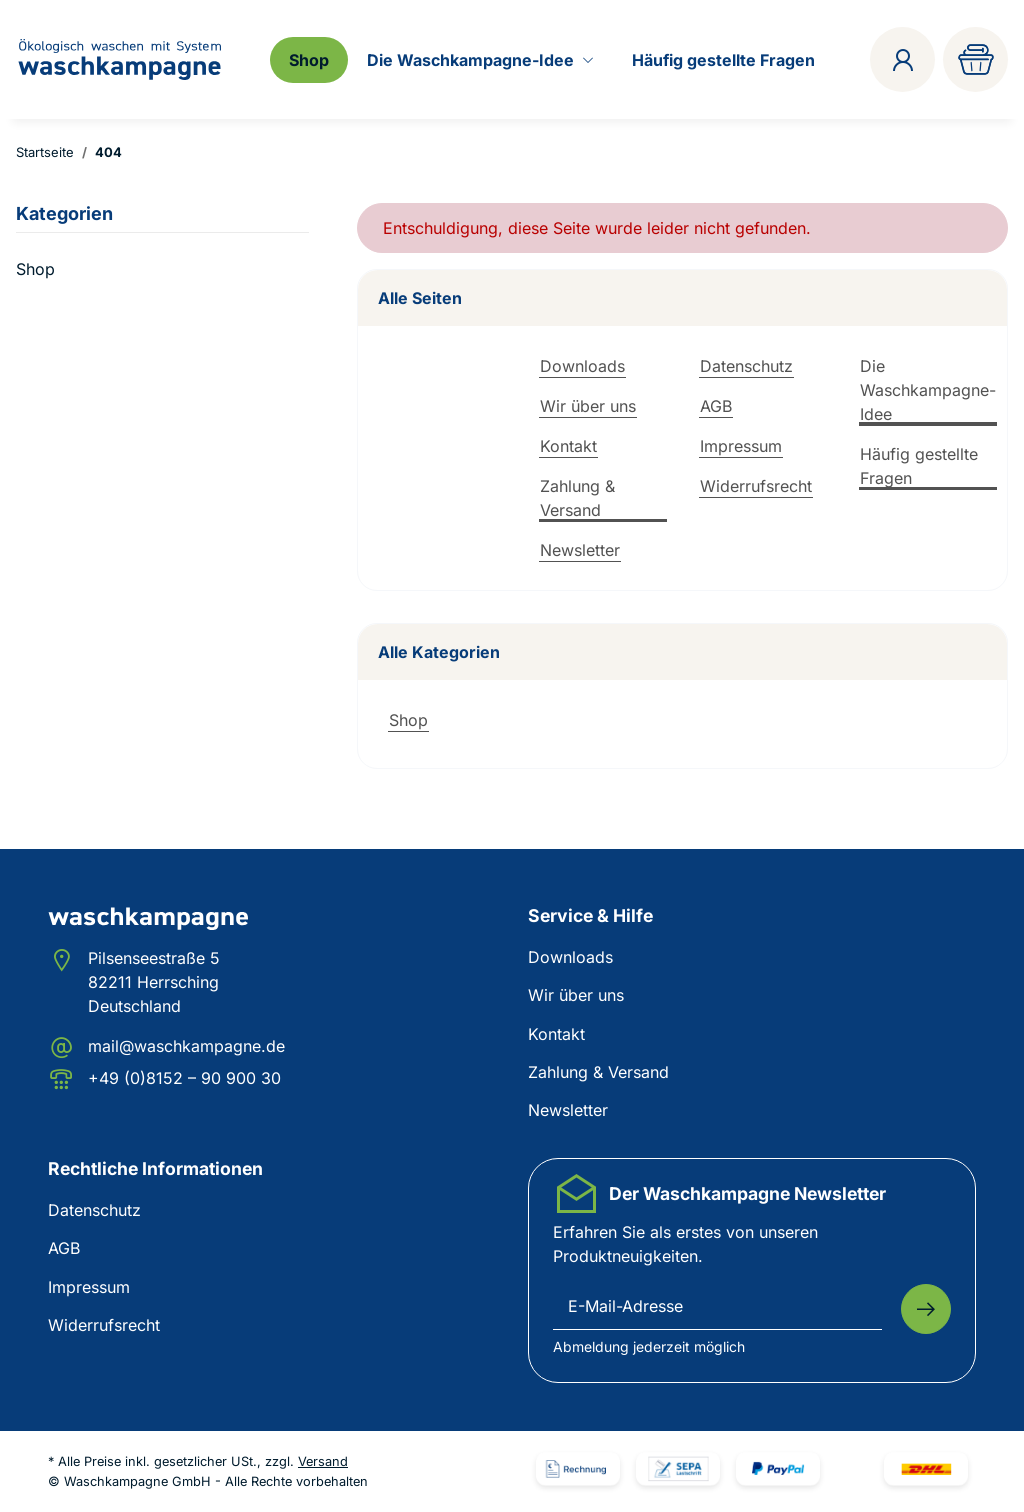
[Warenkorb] (975, 59)
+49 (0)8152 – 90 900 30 (184, 1078)
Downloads (582, 366)
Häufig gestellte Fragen (919, 466)
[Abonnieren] (926, 1309)
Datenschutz (746, 366)
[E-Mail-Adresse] (717, 1307)
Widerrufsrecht (756, 486)
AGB (716, 406)
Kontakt (568, 446)
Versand (323, 1461)
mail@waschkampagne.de (186, 1046)
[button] (902, 59)
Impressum (741, 446)
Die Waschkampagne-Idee (928, 390)
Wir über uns (588, 406)
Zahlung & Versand (577, 498)
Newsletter (580, 550)
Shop (408, 720)
